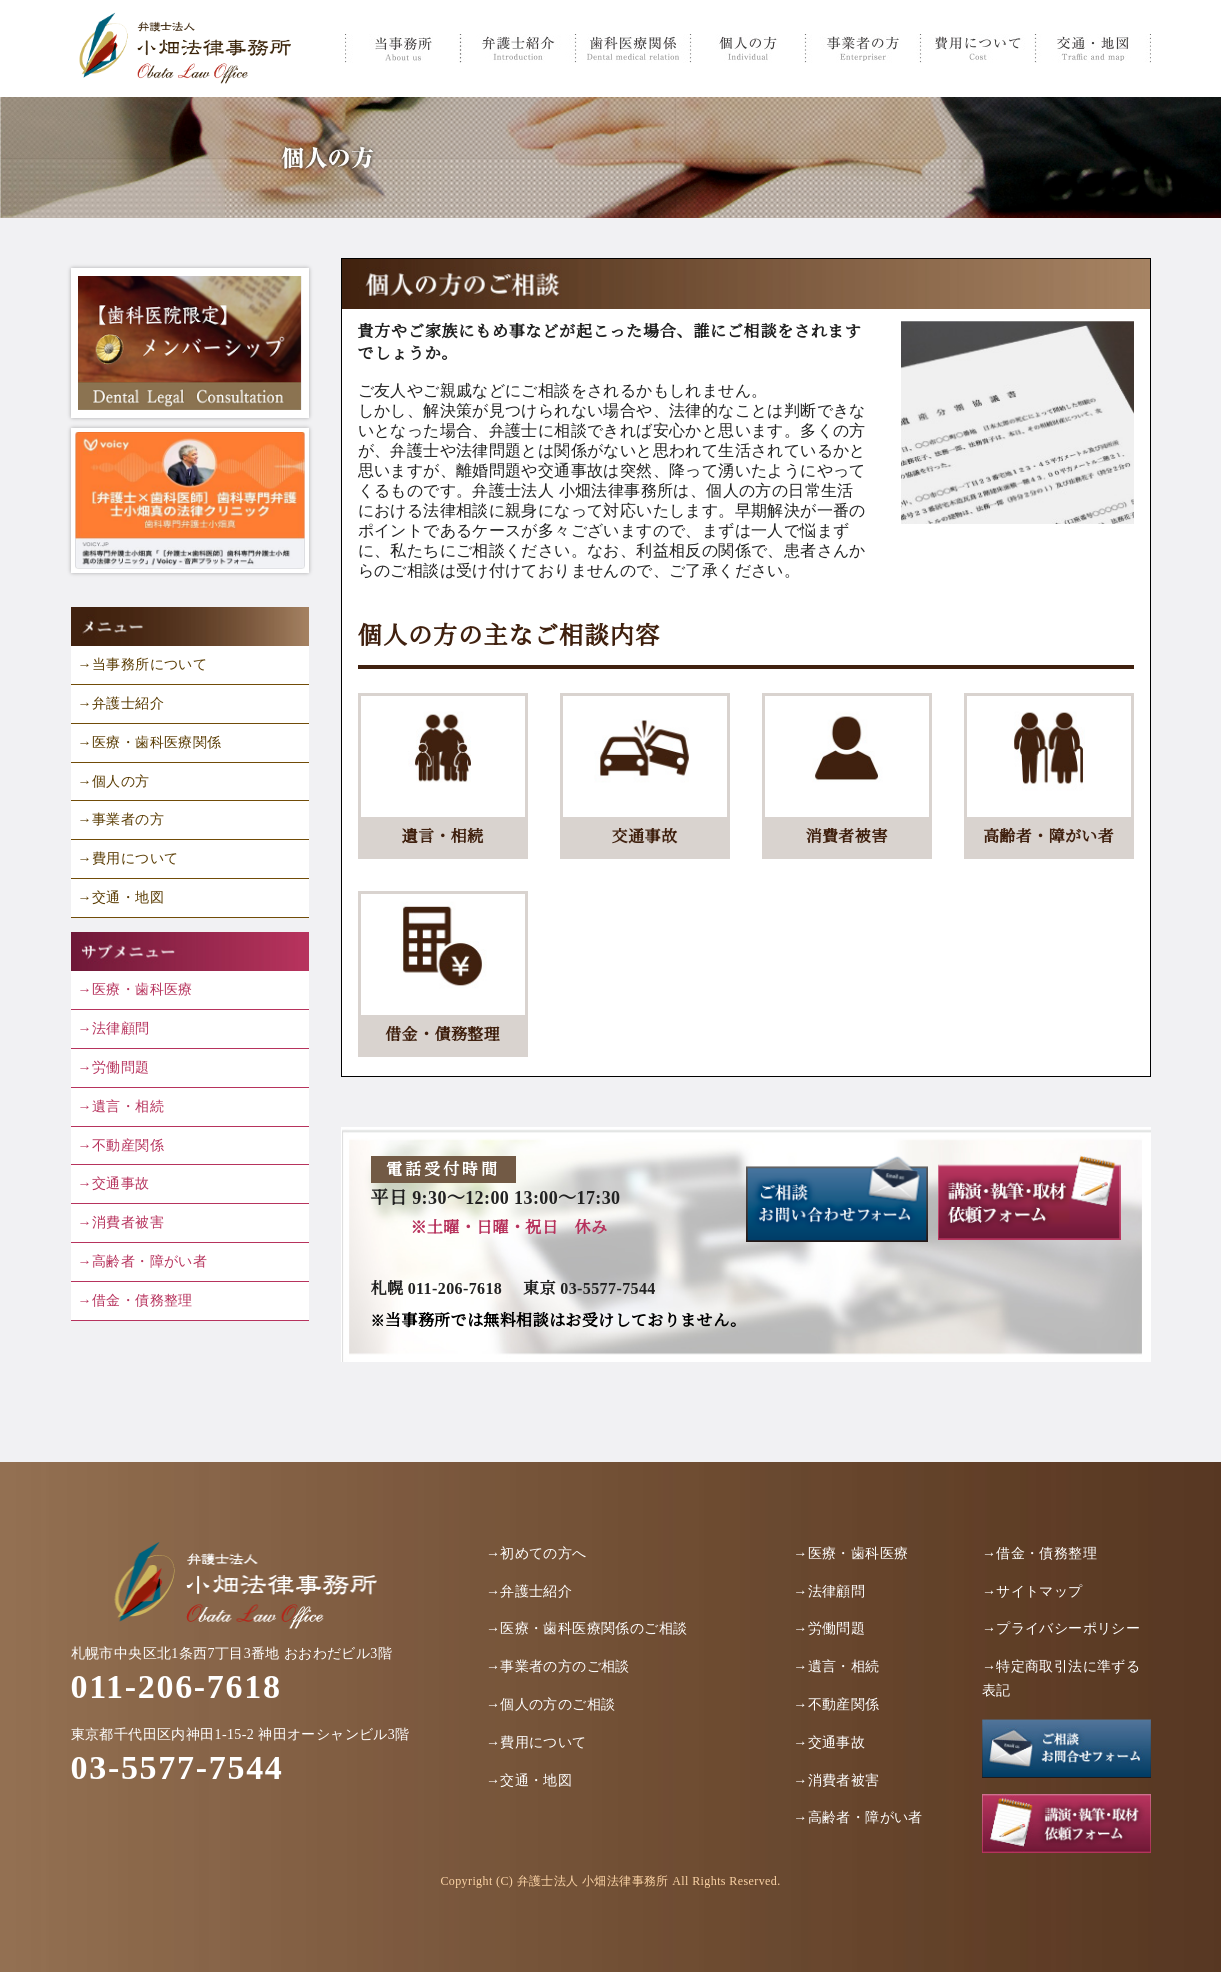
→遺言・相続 (121, 1106)
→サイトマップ (1032, 1591)
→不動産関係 (121, 1145)
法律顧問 (121, 1028)
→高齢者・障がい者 (143, 1261)
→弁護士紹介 (121, 703)
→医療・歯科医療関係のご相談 (587, 1628)
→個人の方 (114, 781)
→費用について (128, 858)
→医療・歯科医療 (135, 989)
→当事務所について (143, 664)
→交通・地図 (121, 897)
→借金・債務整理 (135, 1300)
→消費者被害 (121, 1222)
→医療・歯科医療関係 (150, 742)
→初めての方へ (536, 1553)
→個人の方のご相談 (551, 1704)
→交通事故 (114, 1183)
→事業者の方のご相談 (558, 1666)
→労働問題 (114, 1067)
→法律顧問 (829, 1591)
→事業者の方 (121, 819)
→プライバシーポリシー (1061, 1628)
